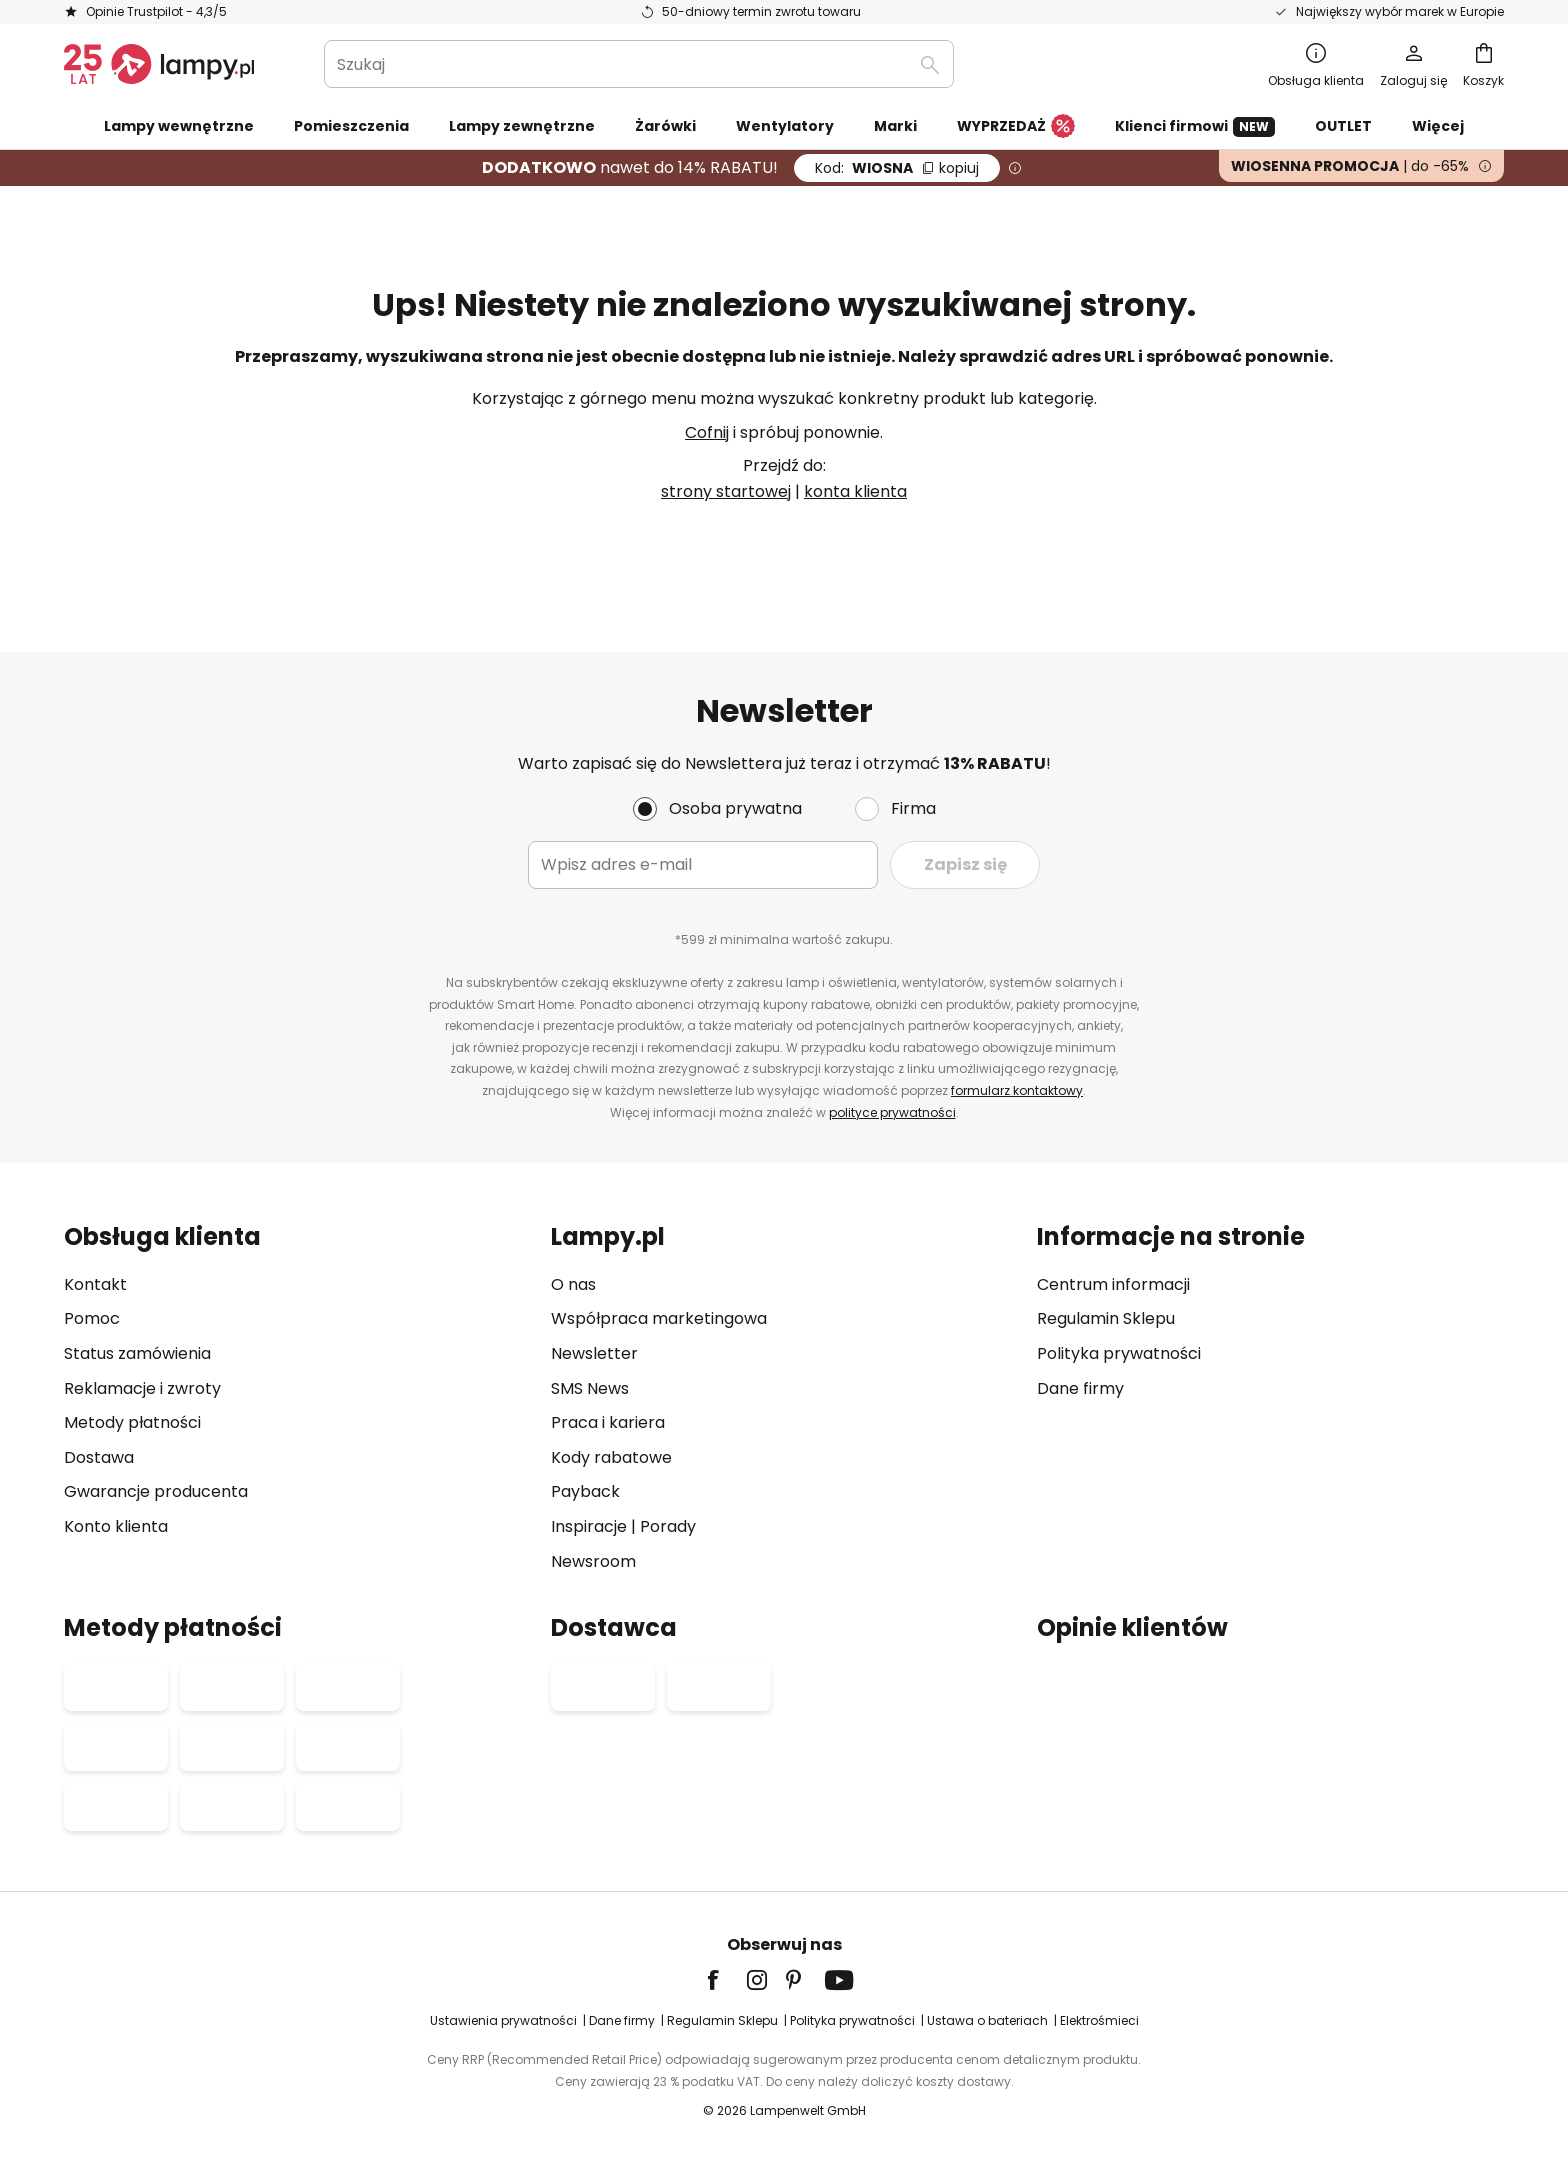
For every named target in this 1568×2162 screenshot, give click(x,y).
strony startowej (726, 491)
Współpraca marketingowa (659, 1318)
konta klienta (855, 491)
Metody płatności (132, 1422)
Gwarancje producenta (156, 1491)
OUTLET (1343, 126)
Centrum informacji (1113, 1284)
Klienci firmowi (1195, 126)
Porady (668, 1526)
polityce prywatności (892, 1112)
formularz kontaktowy (1017, 1090)
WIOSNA (897, 168)
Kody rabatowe (611, 1457)
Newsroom (593, 1561)
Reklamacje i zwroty (142, 1388)
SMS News (590, 1388)
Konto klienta (116, 1526)
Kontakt (95, 1284)
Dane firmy (1080, 1388)
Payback (585, 1491)
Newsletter (594, 1353)
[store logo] (159, 64)
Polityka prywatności (1119, 1353)
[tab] (297, 1398)
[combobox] (639, 64)
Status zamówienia (137, 1353)
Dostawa (99, 1457)
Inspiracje (589, 1526)
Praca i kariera (608, 1422)
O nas (573, 1284)
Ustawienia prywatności (503, 2020)
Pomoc (92, 1318)
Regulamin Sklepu (1106, 1318)
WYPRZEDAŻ (1016, 127)
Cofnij (707, 432)
